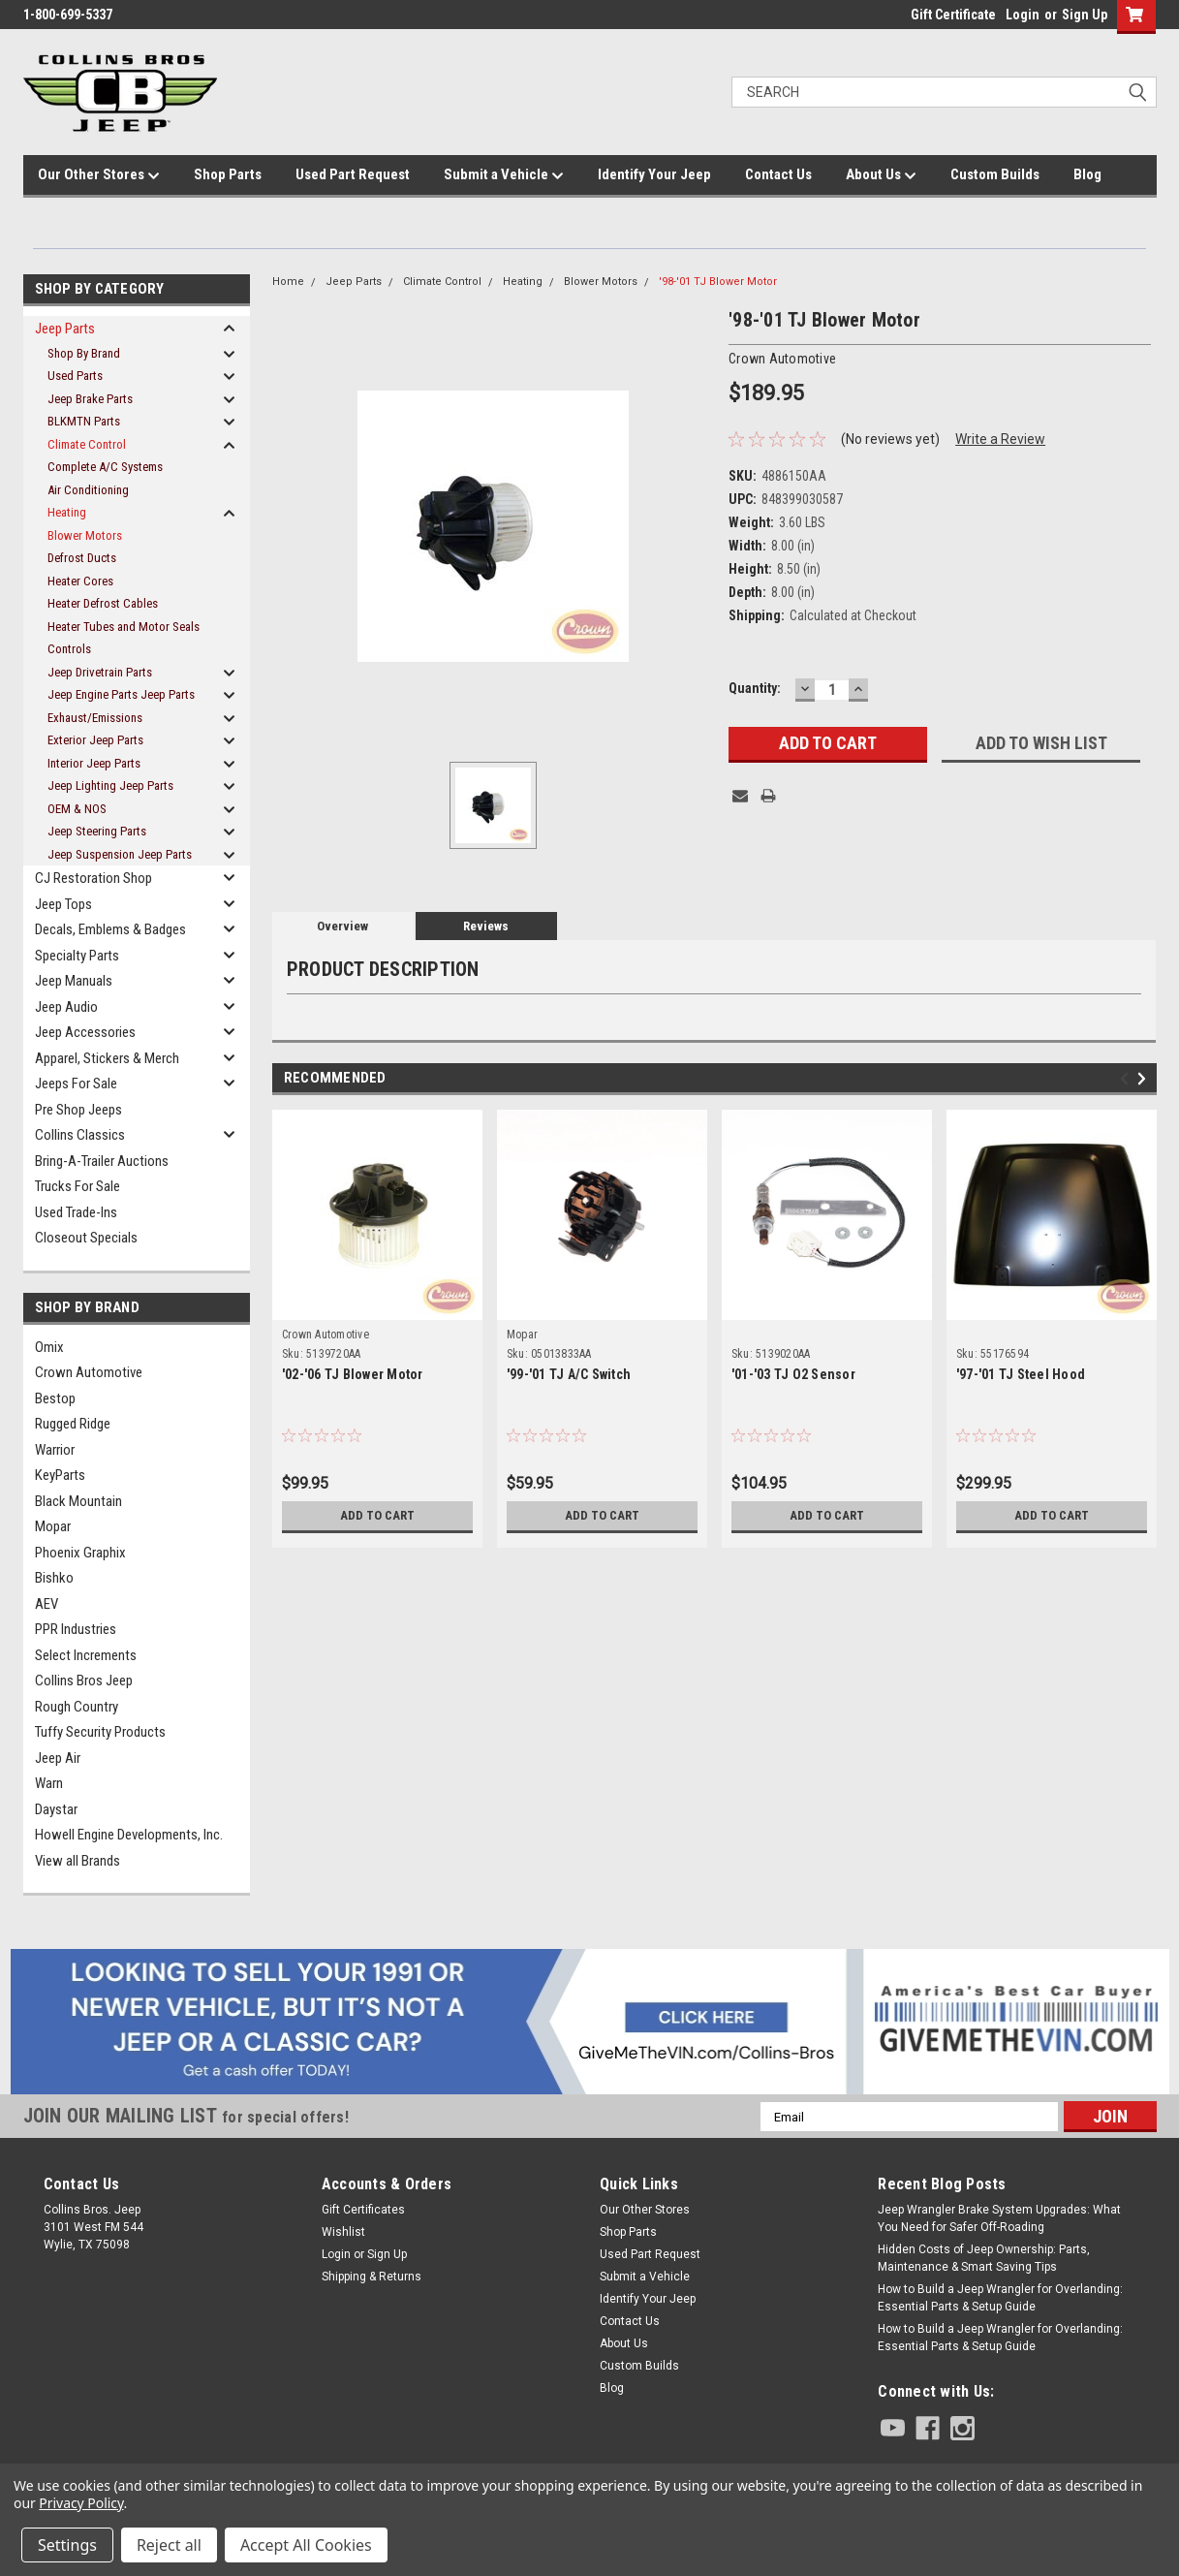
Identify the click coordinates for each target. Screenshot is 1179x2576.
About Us (881, 175)
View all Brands (77, 1860)
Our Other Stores (99, 175)
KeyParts (60, 1475)
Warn (49, 1783)
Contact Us (778, 174)
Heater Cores (80, 581)
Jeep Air (57, 1758)
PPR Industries (75, 1629)
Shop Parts (228, 174)
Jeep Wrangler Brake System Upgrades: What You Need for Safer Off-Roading (999, 2218)
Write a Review (1000, 439)
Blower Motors (84, 535)
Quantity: (755, 688)
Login (1022, 14)
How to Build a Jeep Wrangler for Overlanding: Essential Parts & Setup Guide (1000, 2297)
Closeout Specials (86, 1237)
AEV (46, 1604)
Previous (1127, 1079)
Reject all (169, 2545)
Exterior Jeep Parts (95, 740)
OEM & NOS (77, 808)
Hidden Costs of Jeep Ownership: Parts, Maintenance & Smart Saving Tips (984, 2258)
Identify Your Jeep (654, 174)
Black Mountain (78, 1501)
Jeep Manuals (73, 981)
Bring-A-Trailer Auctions (102, 1161)
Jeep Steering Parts (96, 831)
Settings (67, 2545)
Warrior (55, 1450)
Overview (342, 926)
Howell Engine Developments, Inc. (129, 1834)
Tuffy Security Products (100, 1732)
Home (288, 281)
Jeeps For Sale (76, 1083)
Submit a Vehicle (504, 175)
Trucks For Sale (77, 1186)
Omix (49, 1347)
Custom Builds (994, 174)
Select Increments (86, 1655)
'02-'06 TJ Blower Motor (352, 1374)
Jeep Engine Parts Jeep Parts (121, 694)
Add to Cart (377, 1516)
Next (1144, 1079)
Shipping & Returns (371, 2276)
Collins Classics (80, 1135)
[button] (590, 2021)
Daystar (56, 1809)
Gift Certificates (363, 2209)
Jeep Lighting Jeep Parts (110, 785)
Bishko (54, 1577)
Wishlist (343, 2232)
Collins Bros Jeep (84, 1680)
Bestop (55, 1398)
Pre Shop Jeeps (78, 1109)
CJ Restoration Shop (93, 878)
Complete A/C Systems (105, 466)
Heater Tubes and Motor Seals (123, 626)
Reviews (486, 926)
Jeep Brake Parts (90, 399)
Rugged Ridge (72, 1423)
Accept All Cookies (306, 2545)
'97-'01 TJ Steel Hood (1020, 1374)
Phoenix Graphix (80, 1552)
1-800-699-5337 (67, 14)
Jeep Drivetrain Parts (99, 672)
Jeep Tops (63, 904)
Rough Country (76, 1706)
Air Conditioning (88, 490)
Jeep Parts (65, 328)
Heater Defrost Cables (102, 603)
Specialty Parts (77, 955)
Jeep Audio (66, 1007)
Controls (69, 649)
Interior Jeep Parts (93, 763)
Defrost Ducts (81, 557)
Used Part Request (352, 174)
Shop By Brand (83, 353)
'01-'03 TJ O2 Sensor (793, 1374)
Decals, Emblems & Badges (110, 929)
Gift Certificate (953, 14)
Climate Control (86, 444)
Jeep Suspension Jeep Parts (119, 854)
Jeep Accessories (85, 1032)
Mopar (53, 1526)
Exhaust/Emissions (94, 717)
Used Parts (75, 375)
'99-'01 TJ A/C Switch (569, 1374)
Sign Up (1084, 14)
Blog (1087, 174)
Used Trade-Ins (76, 1212)
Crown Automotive (88, 1372)
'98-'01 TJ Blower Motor (718, 281)
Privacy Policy (81, 2503)
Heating (66, 512)
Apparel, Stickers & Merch (107, 1058)
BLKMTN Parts (83, 421)
